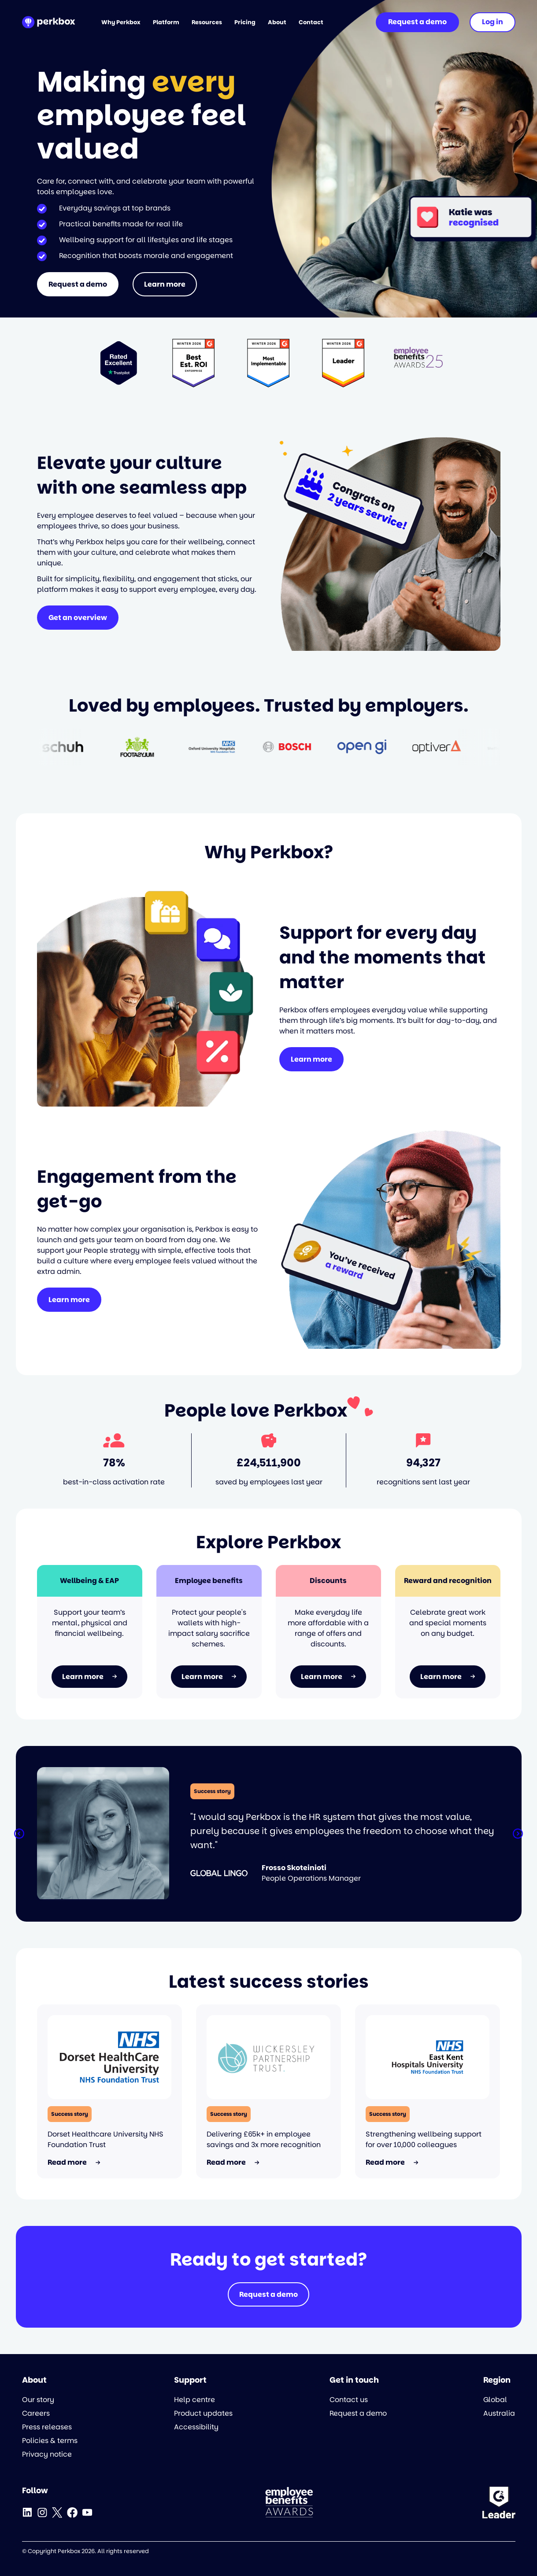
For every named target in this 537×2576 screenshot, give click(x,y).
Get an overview (77, 618)
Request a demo (77, 284)
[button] (19, 1833)
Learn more (164, 284)
